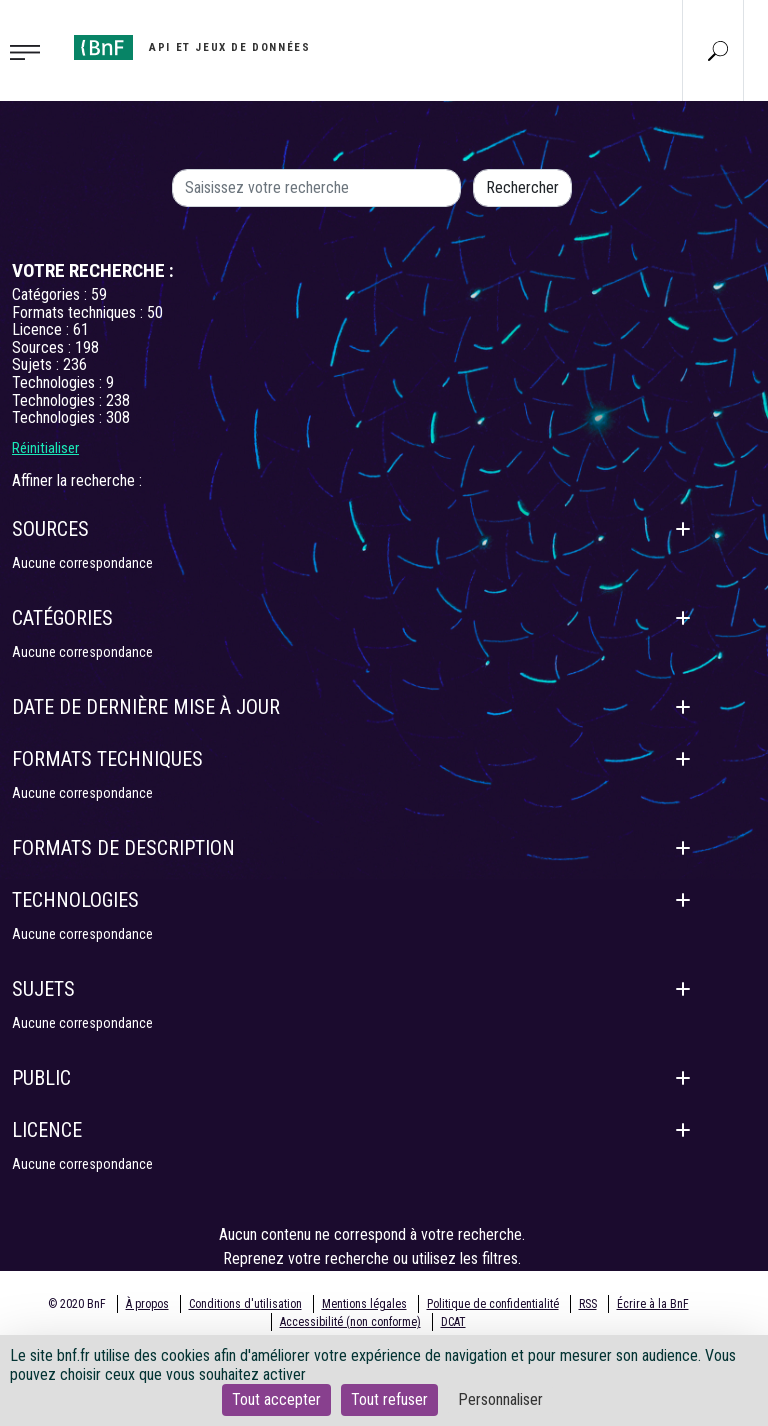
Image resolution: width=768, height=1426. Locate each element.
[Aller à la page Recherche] (718, 50)
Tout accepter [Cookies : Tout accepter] (276, 1399)
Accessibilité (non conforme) (350, 1322)
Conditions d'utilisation (245, 1304)
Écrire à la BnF (653, 1304)
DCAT (453, 1322)
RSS (588, 1304)
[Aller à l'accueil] (192, 47)
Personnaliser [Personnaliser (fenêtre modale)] (500, 1399)
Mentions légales (364, 1304)
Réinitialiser (45, 448)
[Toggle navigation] (31, 51)
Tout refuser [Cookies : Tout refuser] (389, 1399)
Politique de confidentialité (493, 1304)
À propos (147, 1304)
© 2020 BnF (77, 1304)
